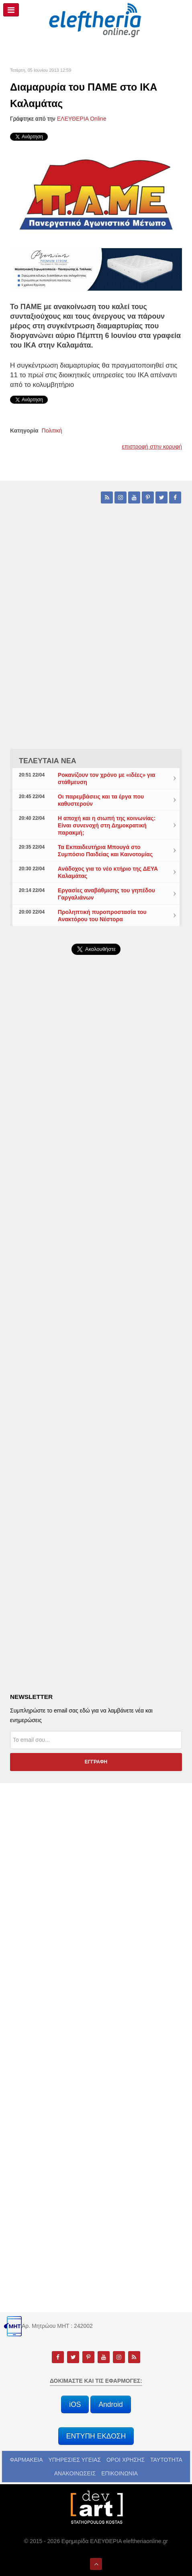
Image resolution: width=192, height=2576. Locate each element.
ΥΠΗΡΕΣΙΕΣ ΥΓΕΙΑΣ (74, 2460)
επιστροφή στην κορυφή (152, 446)
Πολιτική (52, 430)
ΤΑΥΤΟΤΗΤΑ (166, 2460)
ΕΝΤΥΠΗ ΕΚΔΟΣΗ (96, 2436)
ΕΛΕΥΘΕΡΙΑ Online (81, 118)
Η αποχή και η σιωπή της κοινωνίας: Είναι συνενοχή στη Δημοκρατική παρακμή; (106, 825)
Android (110, 2404)
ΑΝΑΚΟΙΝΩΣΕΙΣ (75, 2473)
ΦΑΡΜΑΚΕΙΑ (26, 2460)
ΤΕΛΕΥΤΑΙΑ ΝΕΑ (47, 761)
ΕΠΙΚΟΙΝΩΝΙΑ (119, 2473)
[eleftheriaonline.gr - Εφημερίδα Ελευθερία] (96, 20)
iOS (75, 2404)
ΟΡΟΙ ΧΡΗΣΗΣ (125, 2460)
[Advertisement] (96, 1191)
